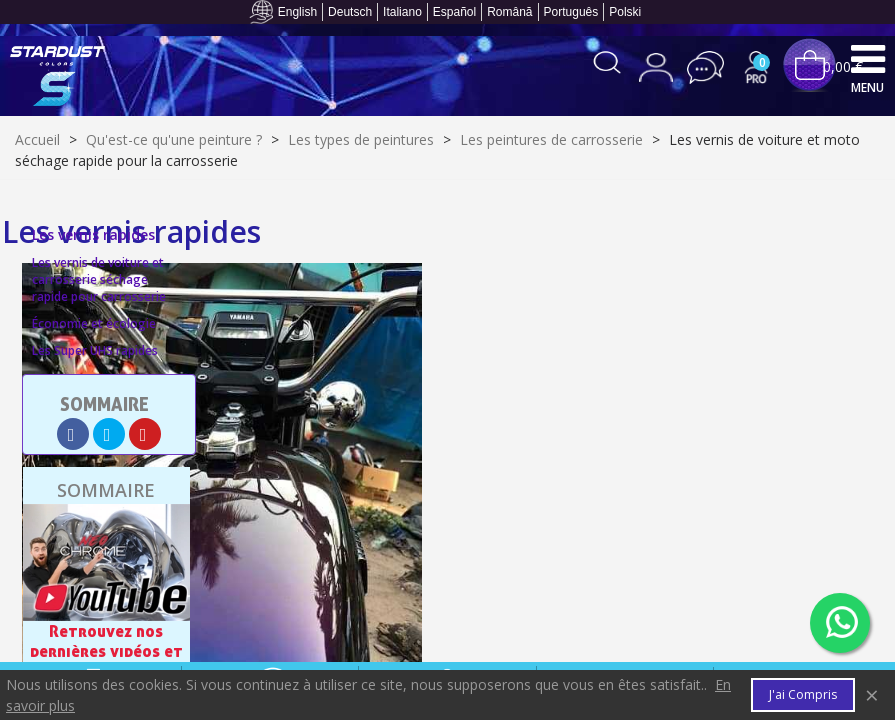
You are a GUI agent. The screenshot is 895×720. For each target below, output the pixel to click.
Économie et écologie (94, 323)
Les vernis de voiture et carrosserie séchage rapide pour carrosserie (99, 279)
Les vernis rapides (93, 234)
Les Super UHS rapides (95, 350)
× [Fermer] (872, 694)
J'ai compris (803, 694)
